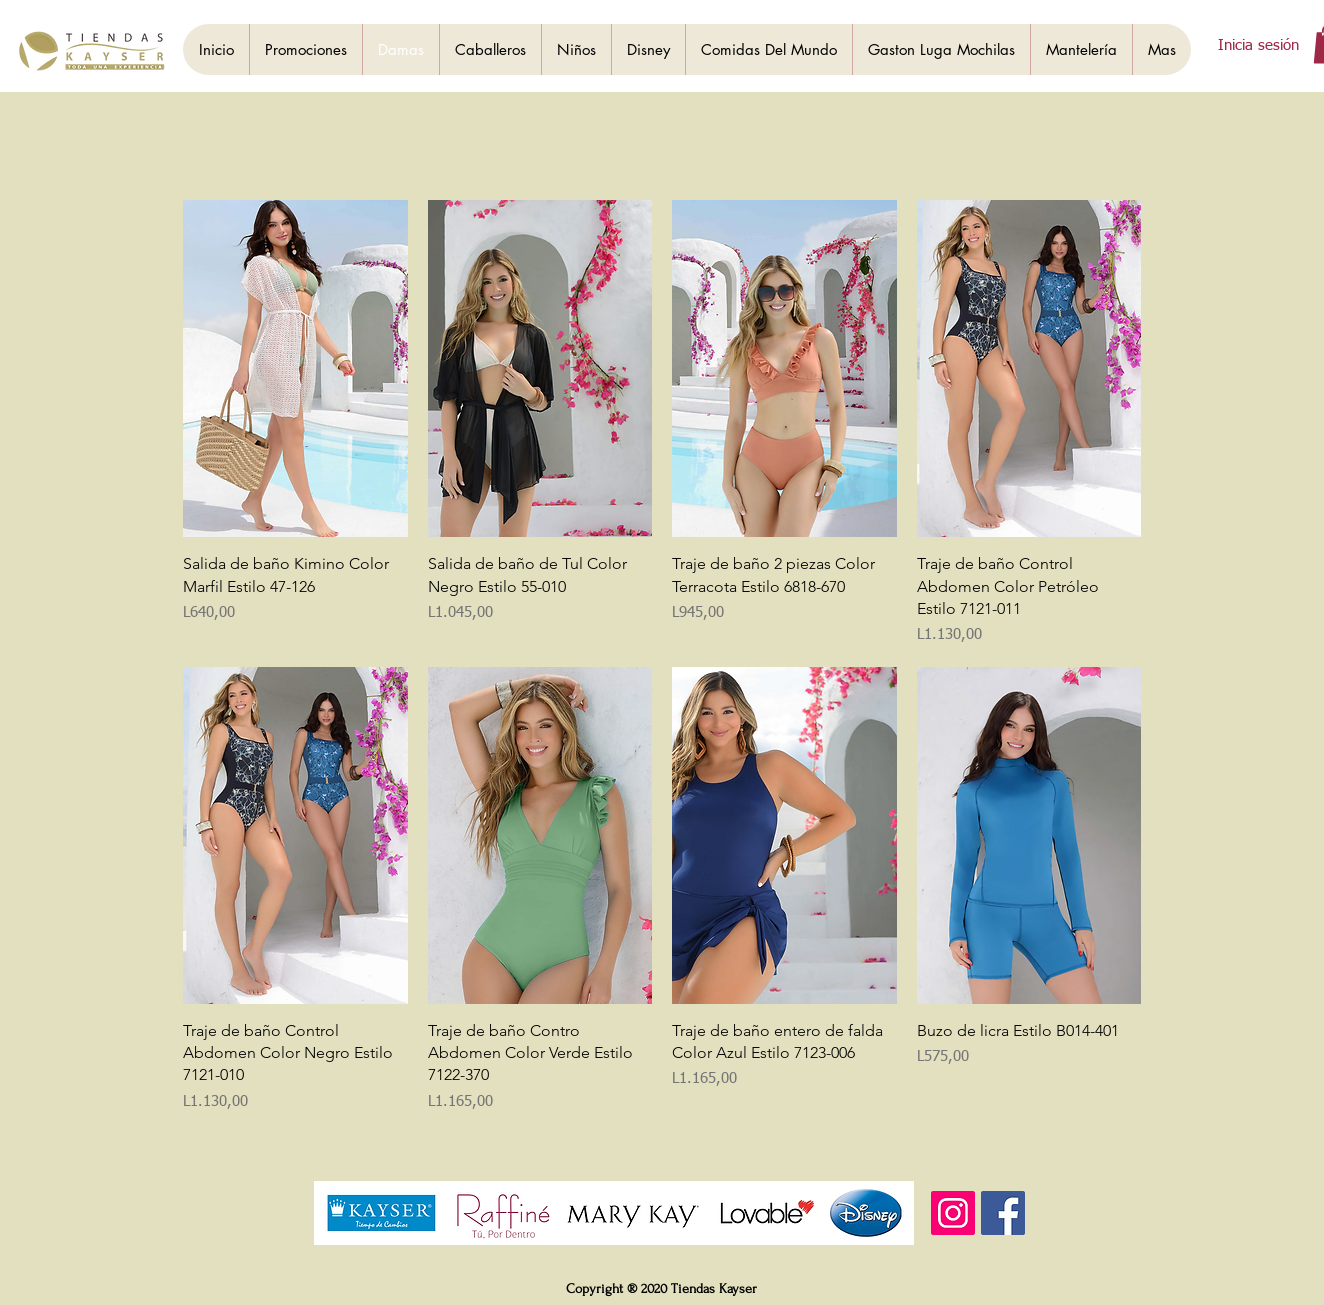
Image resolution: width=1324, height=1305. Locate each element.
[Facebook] (1003, 1213)
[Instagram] (953, 1213)
